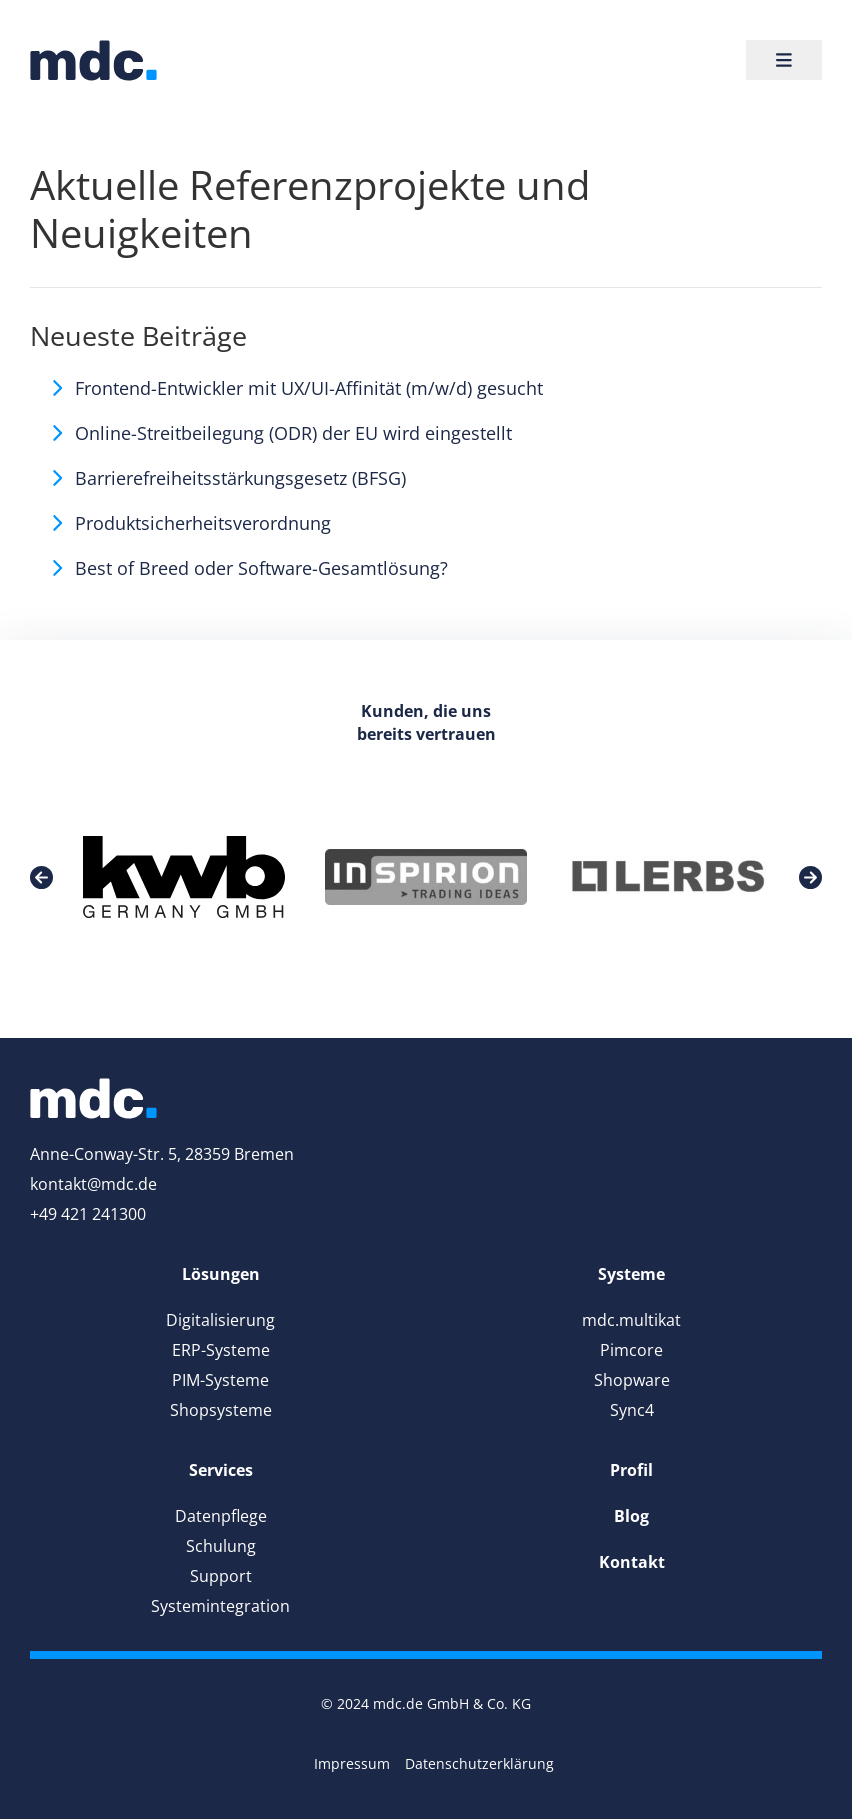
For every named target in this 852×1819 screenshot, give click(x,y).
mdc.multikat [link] (631, 1320)
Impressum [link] (352, 1763)
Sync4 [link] (632, 1410)
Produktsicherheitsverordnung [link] (203, 523)
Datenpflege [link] (221, 1516)
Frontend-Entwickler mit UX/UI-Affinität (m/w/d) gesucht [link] (309, 388)
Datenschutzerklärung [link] (479, 1763)
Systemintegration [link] (220, 1606)
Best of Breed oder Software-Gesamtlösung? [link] (261, 568)
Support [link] (221, 1576)
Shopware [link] (632, 1380)
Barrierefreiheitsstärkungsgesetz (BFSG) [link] (240, 478)
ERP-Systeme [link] (221, 1350)
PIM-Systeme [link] (220, 1380)
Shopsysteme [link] (221, 1410)
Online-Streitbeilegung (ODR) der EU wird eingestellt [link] (293, 433)
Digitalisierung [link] (220, 1320)
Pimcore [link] (631, 1350)
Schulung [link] (221, 1546)
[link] (93, 60)
